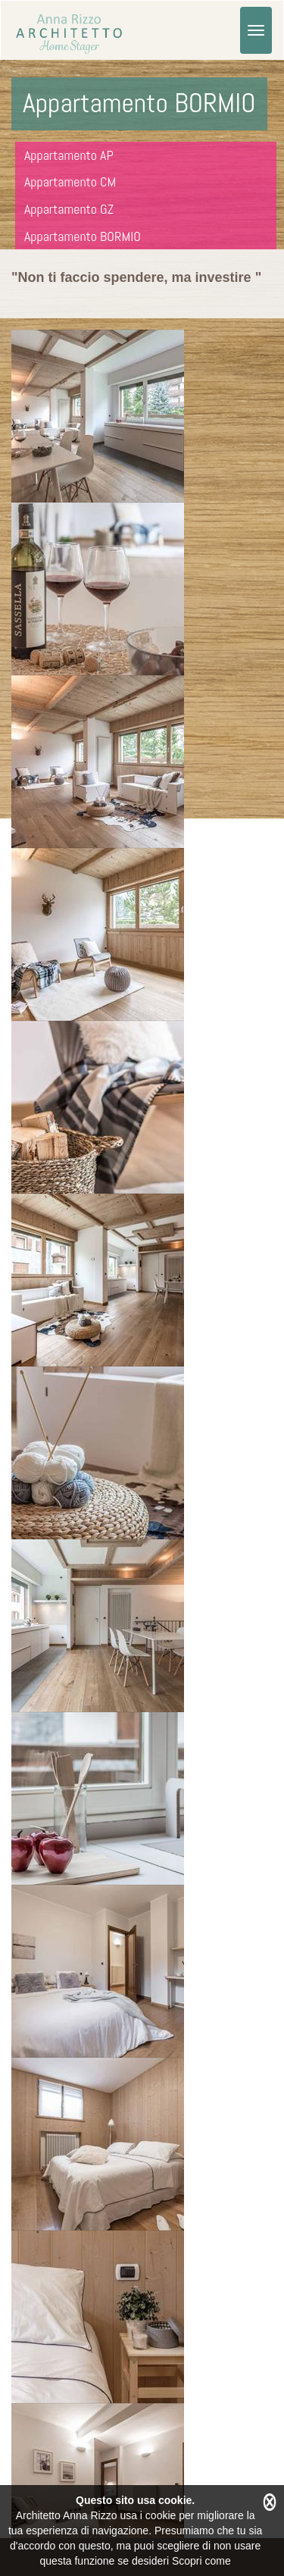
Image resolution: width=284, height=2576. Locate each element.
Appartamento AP (69, 155)
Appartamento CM (70, 181)
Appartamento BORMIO (82, 236)
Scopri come (201, 2561)
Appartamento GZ (69, 209)
